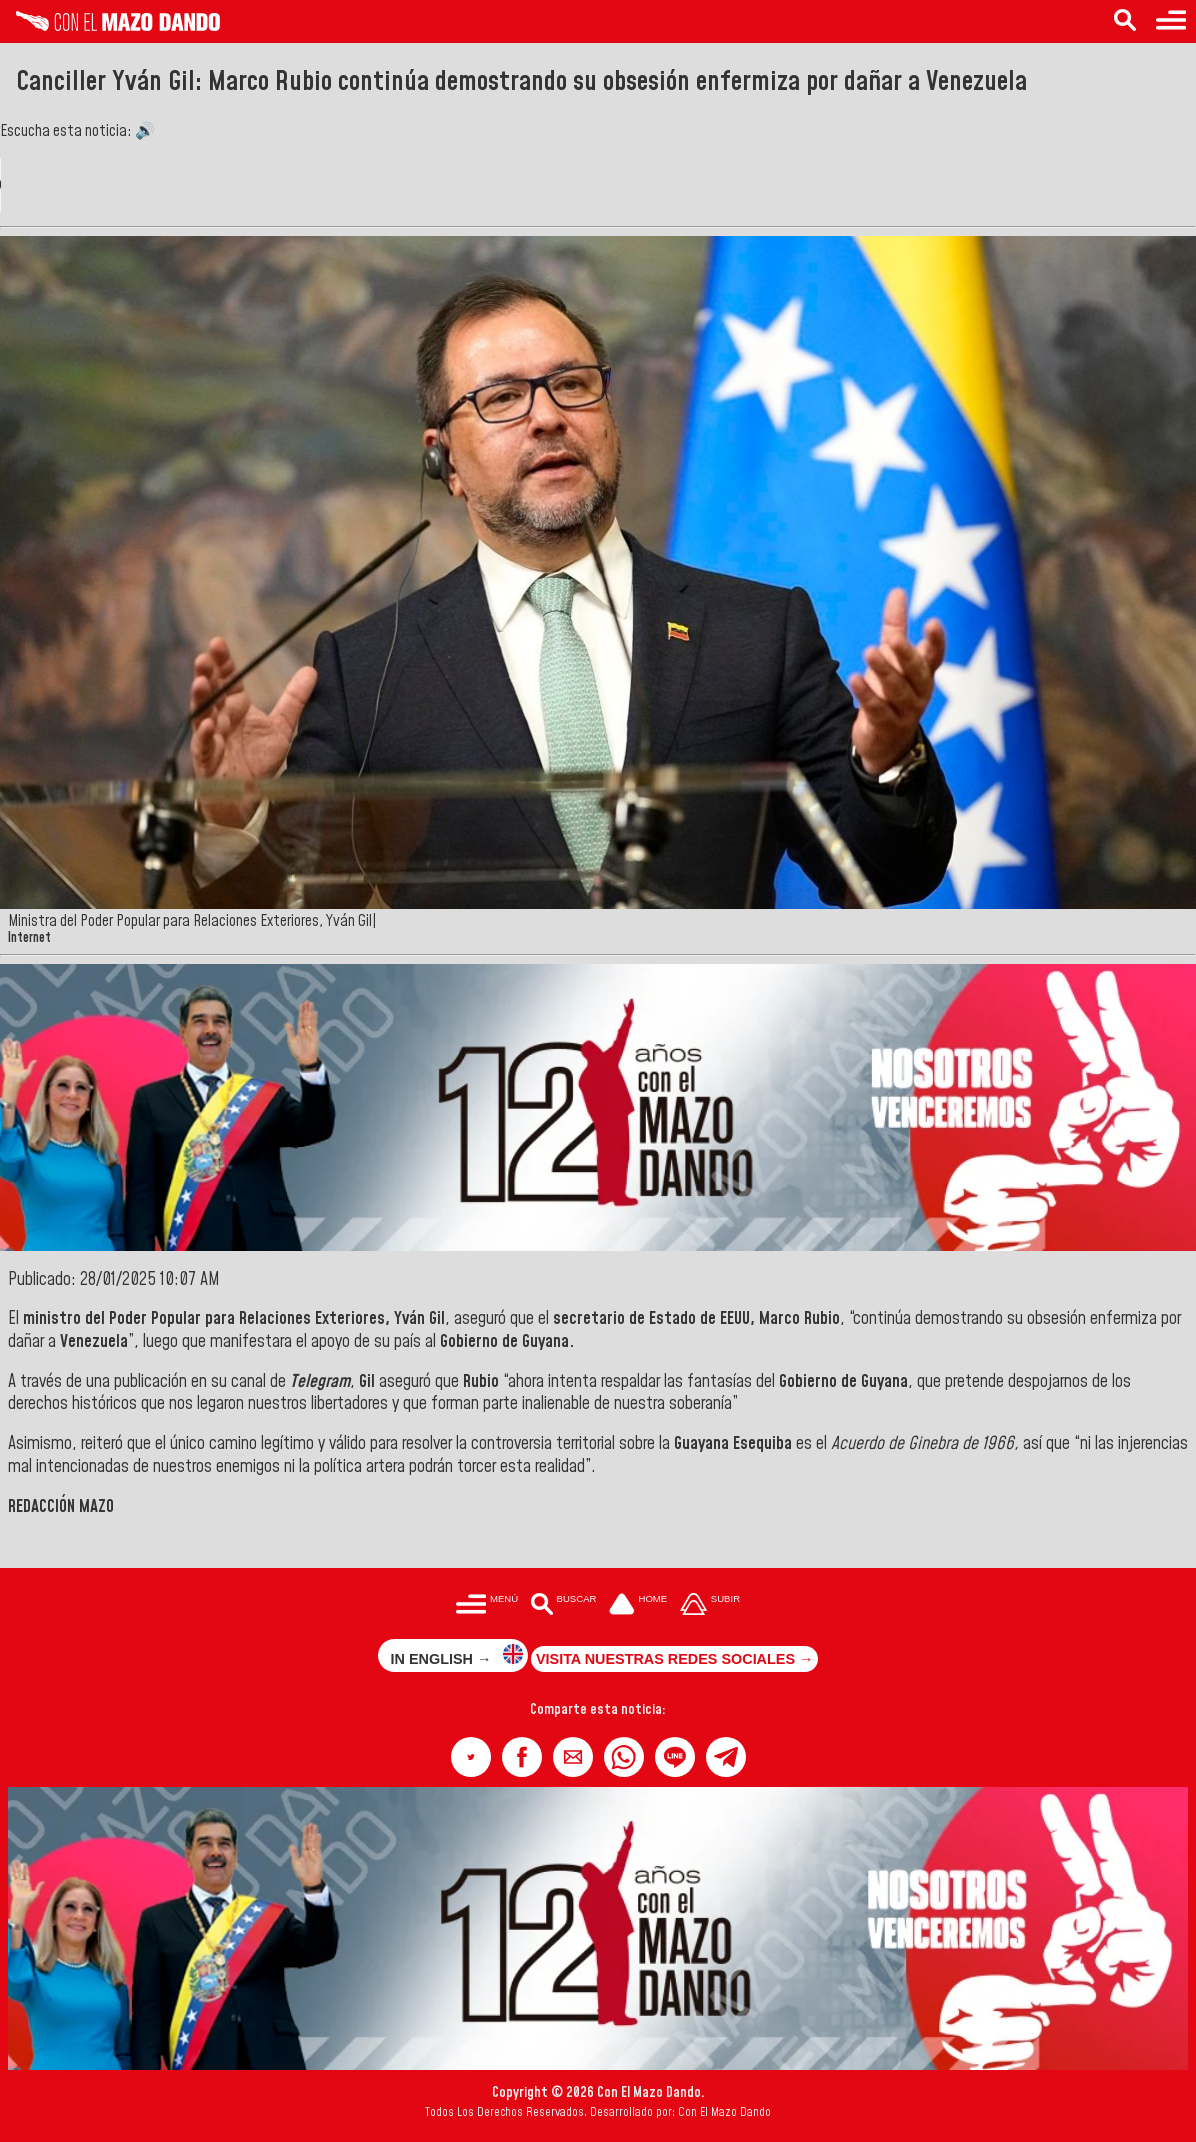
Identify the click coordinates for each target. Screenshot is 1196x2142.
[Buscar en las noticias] (1125, 21)
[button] (471, 1757)
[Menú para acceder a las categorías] (1171, 21)
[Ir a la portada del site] (638, 1605)
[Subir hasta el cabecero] (710, 1605)
